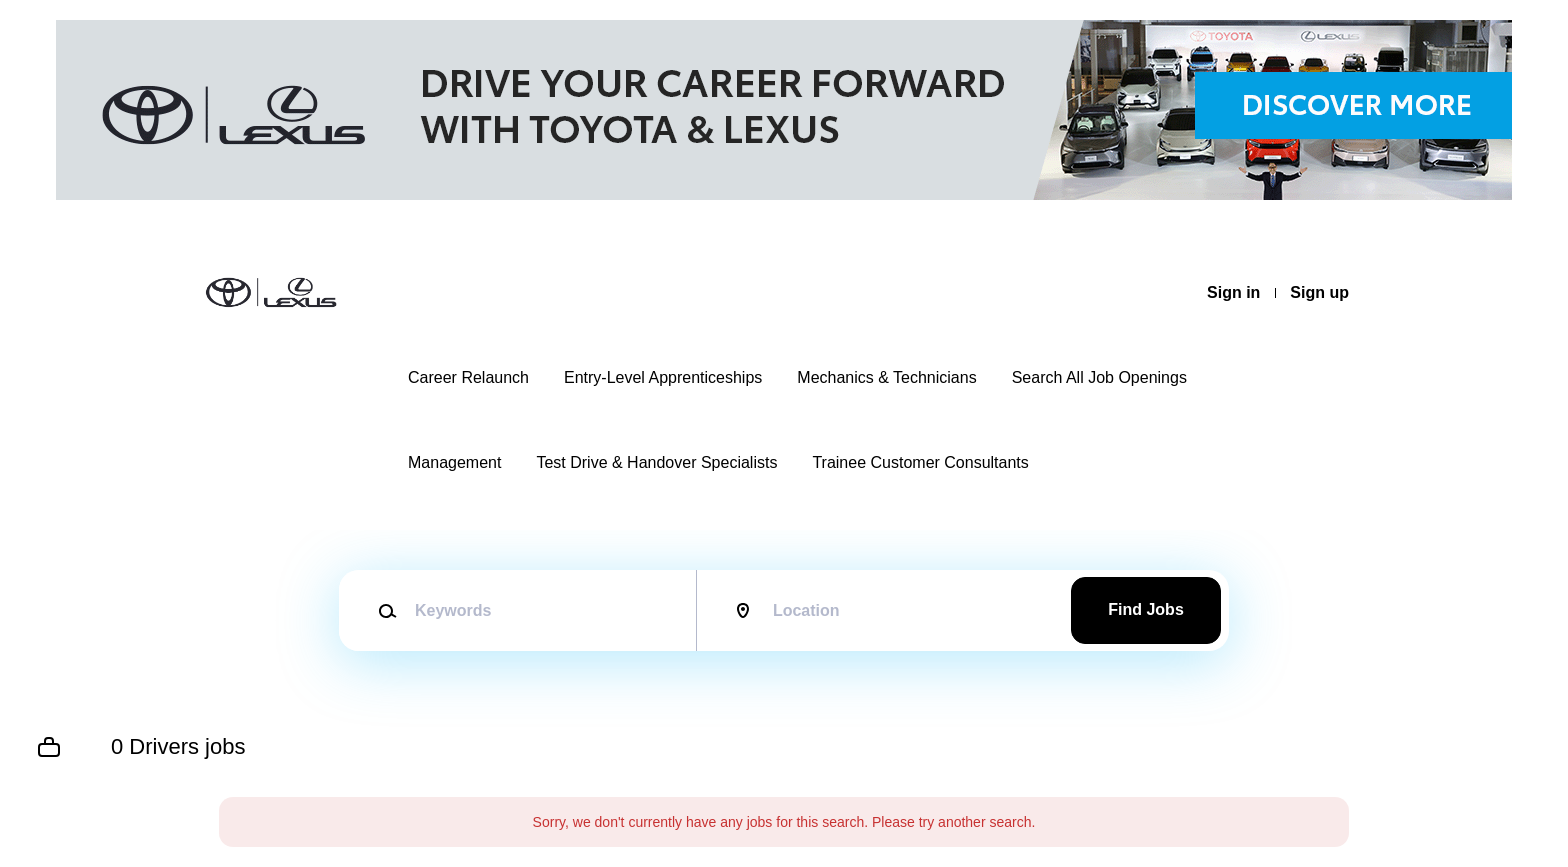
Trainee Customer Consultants (920, 462)
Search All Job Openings (1099, 377)
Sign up (1319, 292)
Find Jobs (1146, 609)
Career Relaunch (468, 377)
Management (454, 462)
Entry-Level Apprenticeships (663, 377)
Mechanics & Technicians (886, 377)
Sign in (1233, 292)
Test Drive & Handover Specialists (656, 462)
